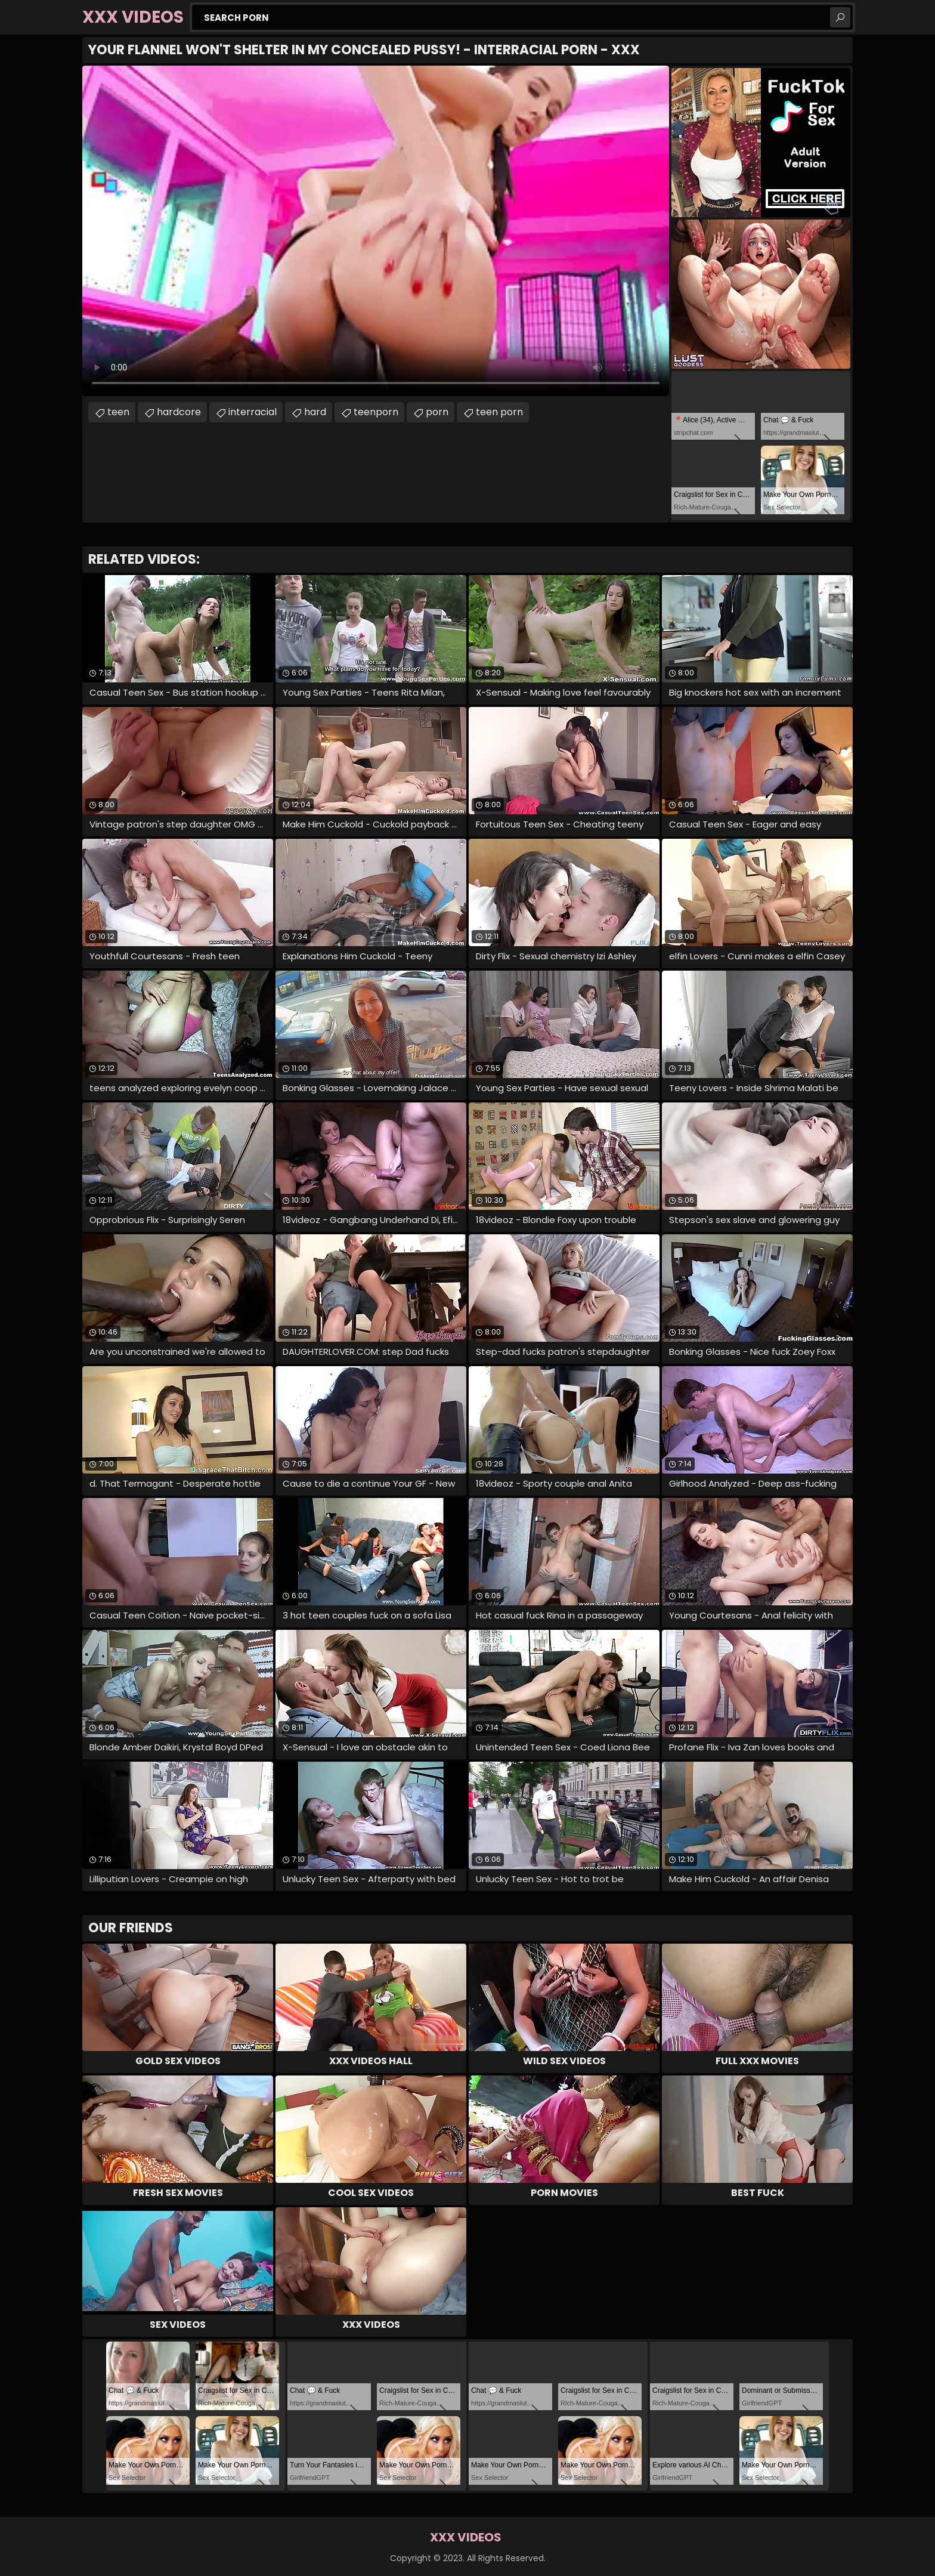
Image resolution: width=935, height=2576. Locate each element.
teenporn (376, 412)
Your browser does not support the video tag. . (375, 231)
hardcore (179, 412)
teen (118, 412)
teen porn (499, 412)
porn (437, 412)
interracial (252, 412)
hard (315, 412)
